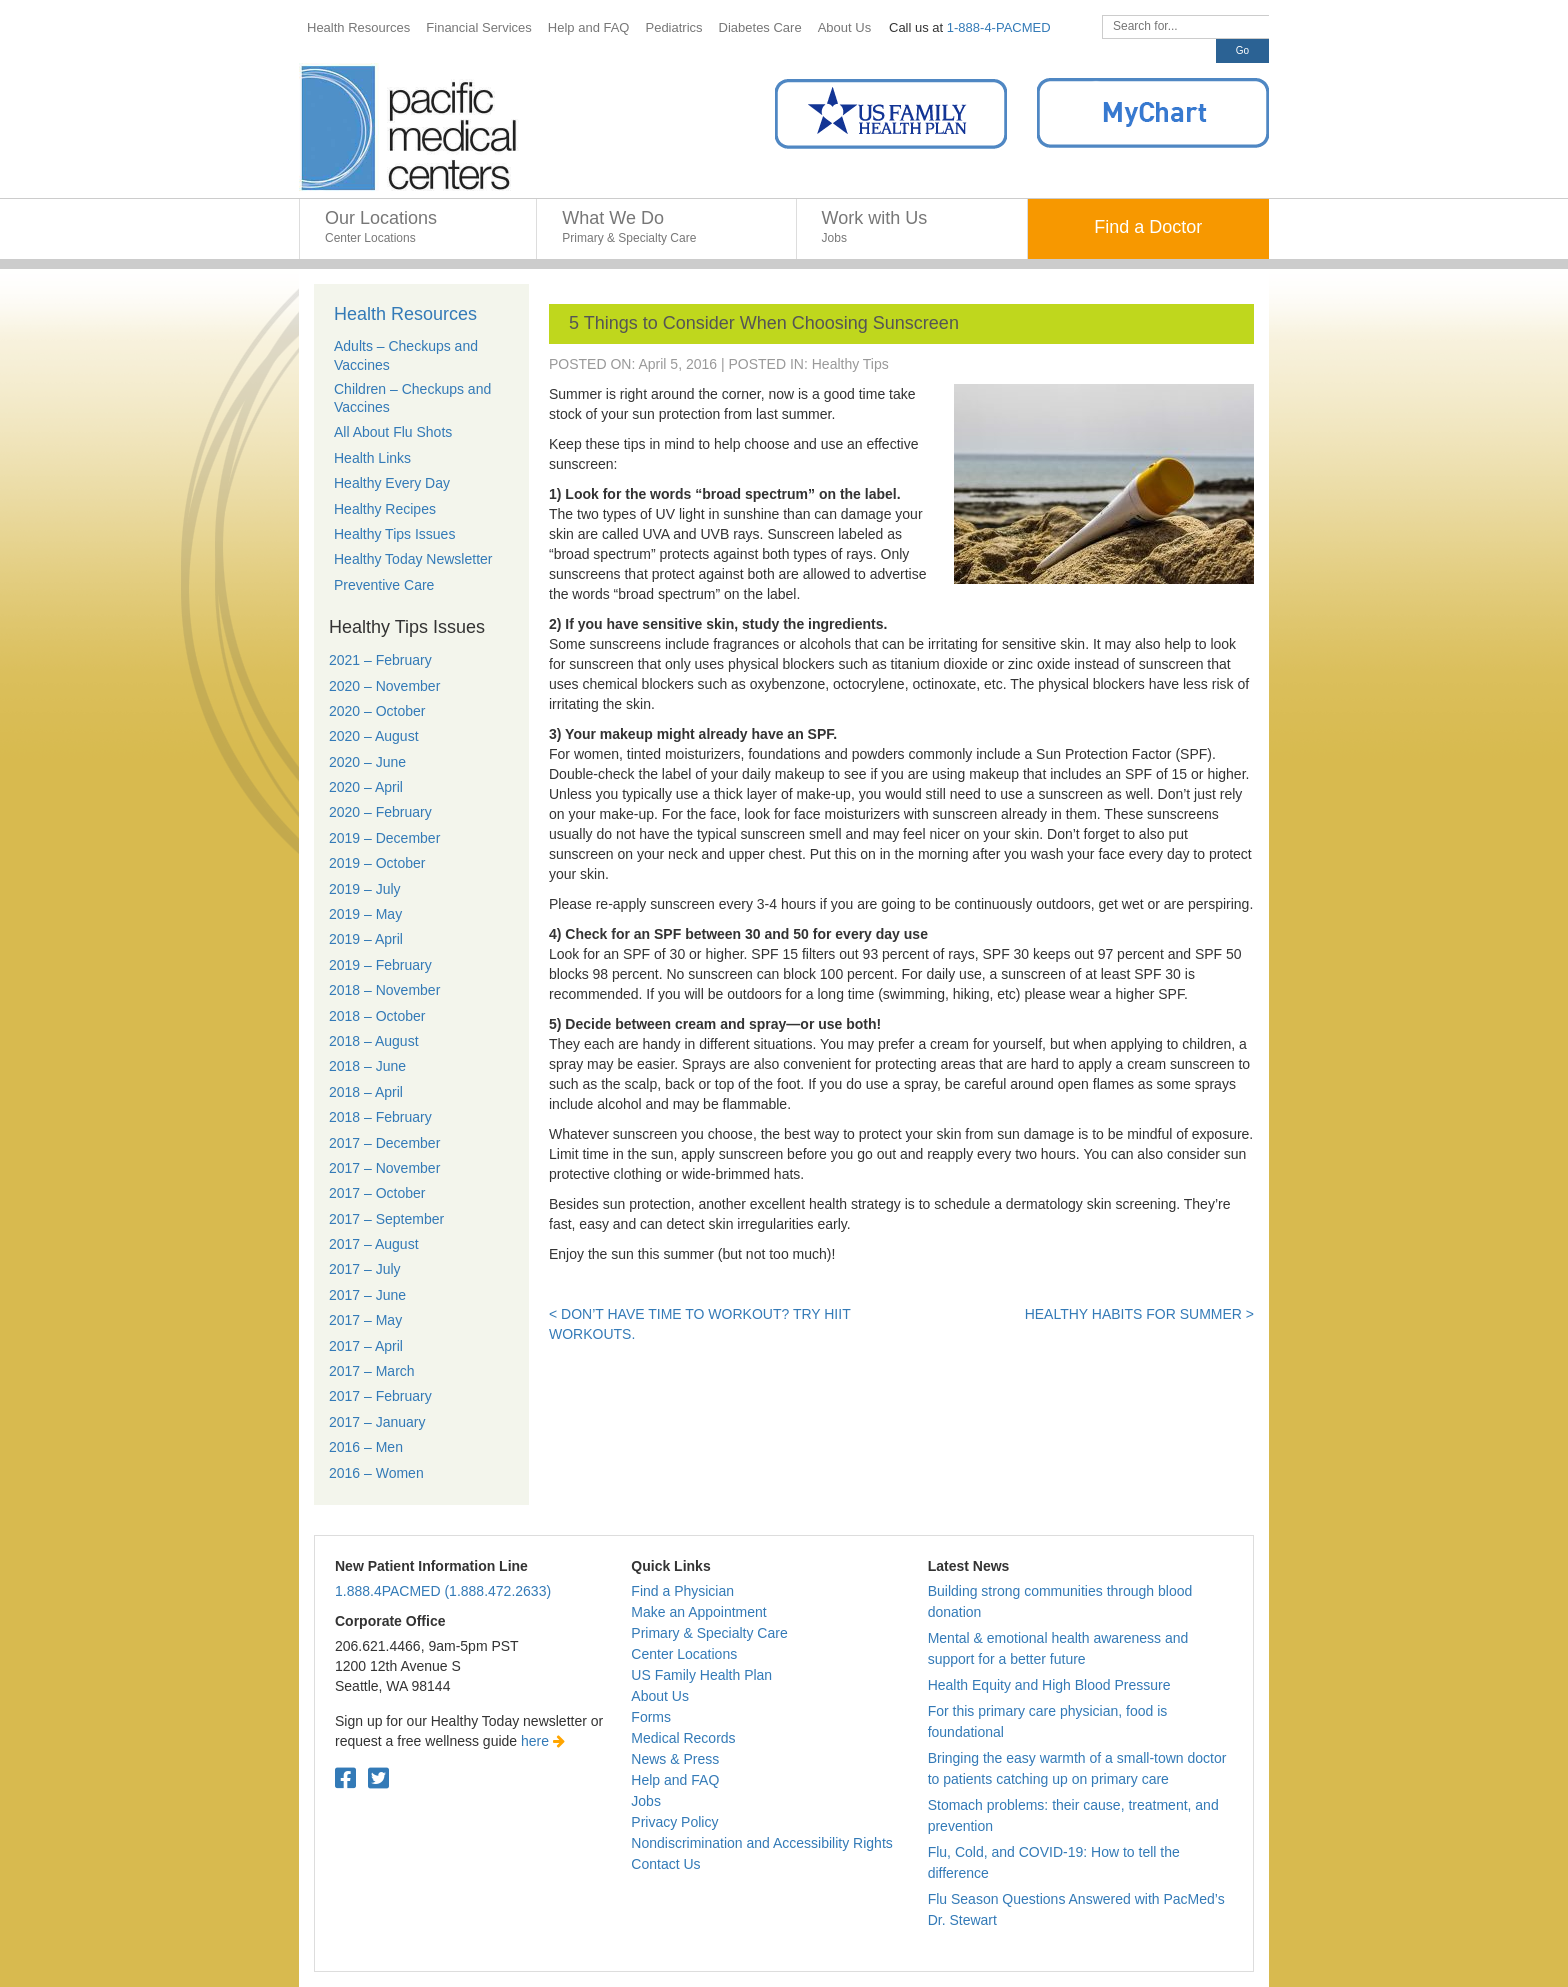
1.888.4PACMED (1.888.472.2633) (443, 1591)
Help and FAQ (675, 1780)
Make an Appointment (698, 1612)
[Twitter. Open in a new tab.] (378, 1778)
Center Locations (684, 1654)
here (543, 1741)
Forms (651, 1717)
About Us (660, 1696)
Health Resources (405, 314)
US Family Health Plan (701, 1675)
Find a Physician (682, 1591)
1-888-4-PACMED (999, 27)
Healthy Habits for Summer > (1139, 1314)
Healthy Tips (850, 364)
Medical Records (683, 1738)
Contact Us (665, 1864)
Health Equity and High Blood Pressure (1049, 1685)
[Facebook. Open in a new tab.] (345, 1778)
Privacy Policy (674, 1822)
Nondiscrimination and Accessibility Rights (761, 1843)
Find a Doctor (1148, 227)
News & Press (675, 1759)
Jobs (646, 1801)
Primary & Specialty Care (709, 1633)
